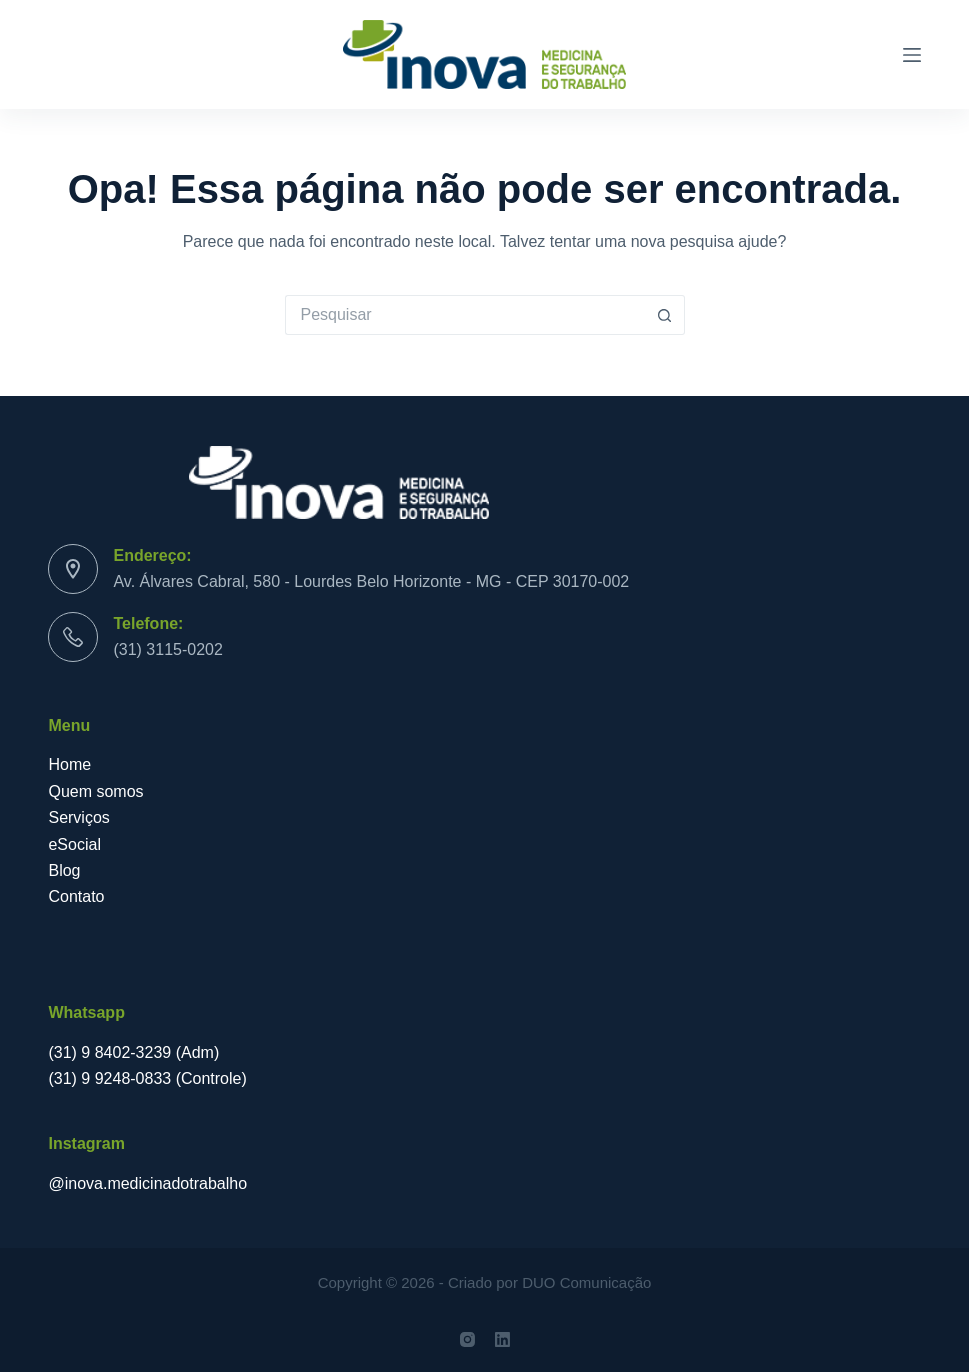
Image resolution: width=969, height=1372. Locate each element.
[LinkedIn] (502, 1339)
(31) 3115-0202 (167, 649)
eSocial (76, 844)
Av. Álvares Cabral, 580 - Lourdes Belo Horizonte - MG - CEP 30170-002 (371, 581)
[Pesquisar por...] (465, 315)
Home (69, 764)
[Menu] (912, 55)
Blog (66, 870)
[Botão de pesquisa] (665, 315)
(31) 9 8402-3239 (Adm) (133, 1052)
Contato (76, 896)
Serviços (81, 817)
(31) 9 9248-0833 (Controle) (147, 1078)
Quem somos (95, 791)
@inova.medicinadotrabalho (147, 1183)
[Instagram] (467, 1339)
